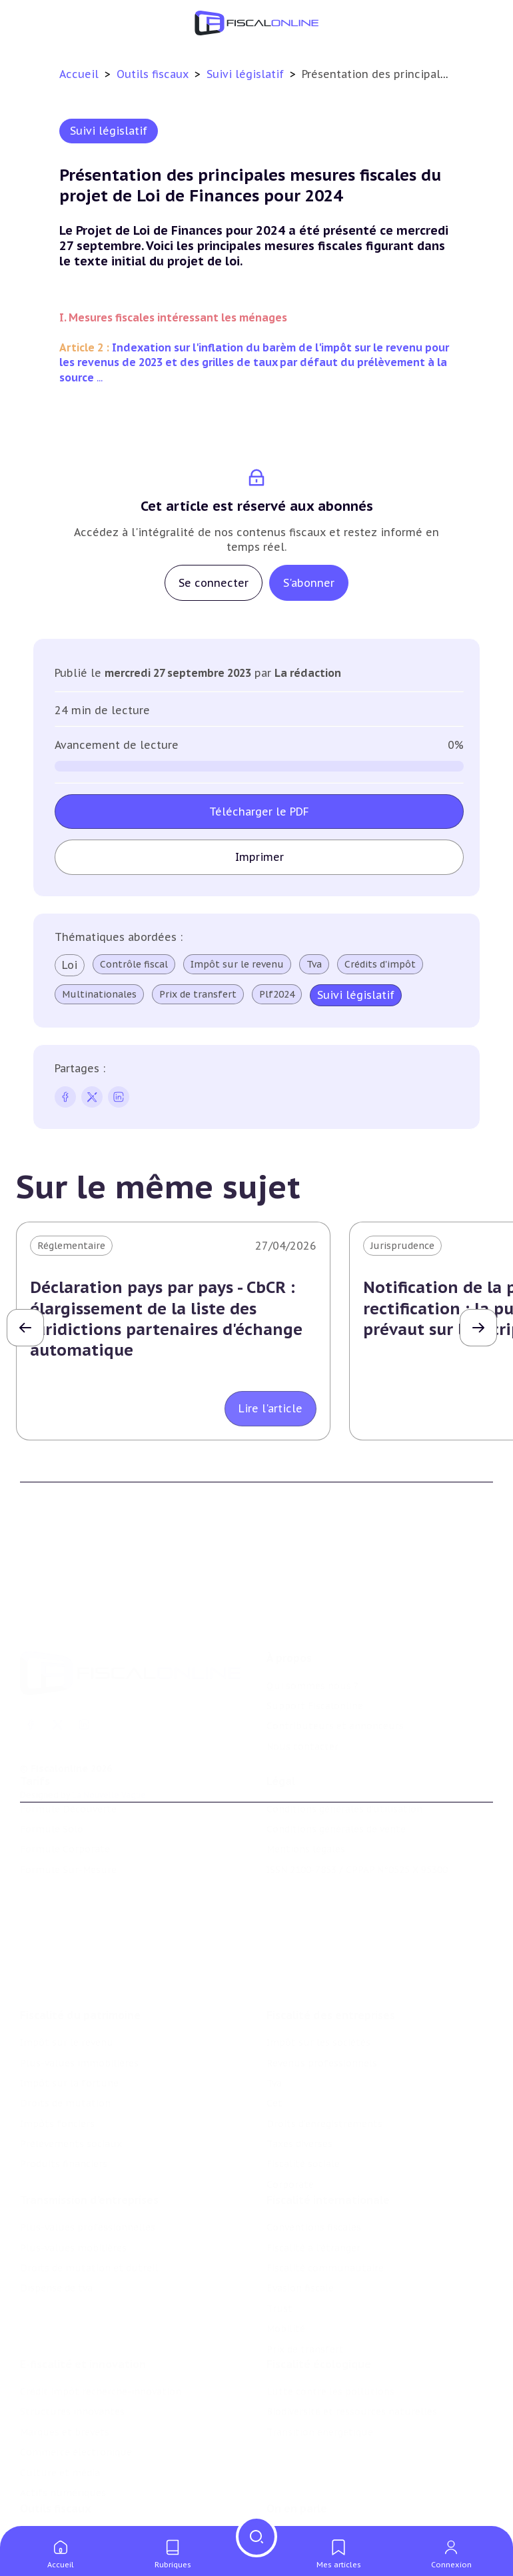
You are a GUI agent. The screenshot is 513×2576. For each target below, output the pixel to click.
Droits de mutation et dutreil (89, 2215)
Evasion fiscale (300, 2235)
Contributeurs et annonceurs (335, 1677)
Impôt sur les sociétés (318, 1983)
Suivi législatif (247, 74)
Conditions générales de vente (336, 1796)
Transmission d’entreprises (89, 2146)
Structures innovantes (72, 2365)
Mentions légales (305, 1816)
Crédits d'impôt (380, 964)
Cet (274, 2043)
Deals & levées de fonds (322, 2516)
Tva (314, 964)
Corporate (290, 2125)
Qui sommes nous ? (312, 1637)
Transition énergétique (319, 2385)
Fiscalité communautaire (325, 2215)
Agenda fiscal (50, 2516)
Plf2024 (276, 994)
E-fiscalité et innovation (83, 2317)
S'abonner (308, 582)
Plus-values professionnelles (87, 2174)
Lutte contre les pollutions (330, 2345)
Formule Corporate (65, 1816)
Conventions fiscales (313, 2174)
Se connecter (214, 582)
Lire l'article (270, 1408)
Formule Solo (51, 1796)
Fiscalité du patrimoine (80, 1955)
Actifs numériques (63, 2446)
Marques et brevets (64, 2385)
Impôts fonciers (57, 2063)
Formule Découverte (68, 1776)
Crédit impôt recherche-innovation (100, 2345)
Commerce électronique (76, 2405)
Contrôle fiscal (134, 964)
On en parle (296, 2468)
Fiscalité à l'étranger (313, 2194)
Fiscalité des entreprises (330, 1955)
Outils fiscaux (154, 74)
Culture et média (60, 2426)
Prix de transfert (198, 994)
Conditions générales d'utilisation (344, 1776)
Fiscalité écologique (318, 2317)
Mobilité (285, 2275)
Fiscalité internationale (328, 2146)
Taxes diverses (299, 2084)
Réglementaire (71, 1246)
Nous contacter (302, 1698)
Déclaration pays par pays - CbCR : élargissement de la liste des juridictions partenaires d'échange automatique (166, 1318)
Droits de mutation (65, 2043)
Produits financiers (63, 2104)
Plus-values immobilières (79, 2003)
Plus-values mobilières (73, 2194)
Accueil (79, 74)
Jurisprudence (402, 1246)
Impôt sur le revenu (237, 964)
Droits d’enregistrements (324, 2063)
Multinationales (99, 994)
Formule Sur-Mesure (68, 1836)
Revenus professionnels (321, 2003)
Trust (279, 2255)
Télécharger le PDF (259, 811)
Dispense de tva (56, 2235)
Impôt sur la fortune (69, 2023)
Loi (69, 965)
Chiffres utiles (54, 2495)
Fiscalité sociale (303, 2104)
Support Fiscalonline (314, 1657)
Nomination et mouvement (330, 2495)
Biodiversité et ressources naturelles (351, 2365)
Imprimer (259, 857)
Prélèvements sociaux (71, 2084)
